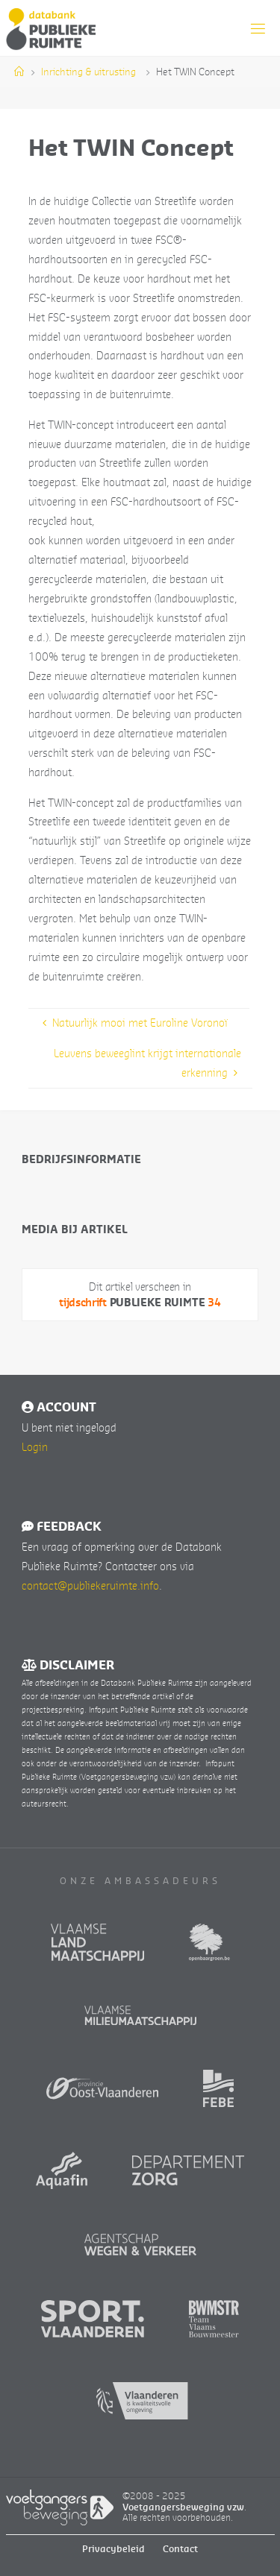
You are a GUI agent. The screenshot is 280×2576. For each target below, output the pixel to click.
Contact (180, 2548)
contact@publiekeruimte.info (90, 1585)
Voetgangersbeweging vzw (183, 2507)
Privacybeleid (113, 2548)
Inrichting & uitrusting (88, 72)
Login (35, 1446)
